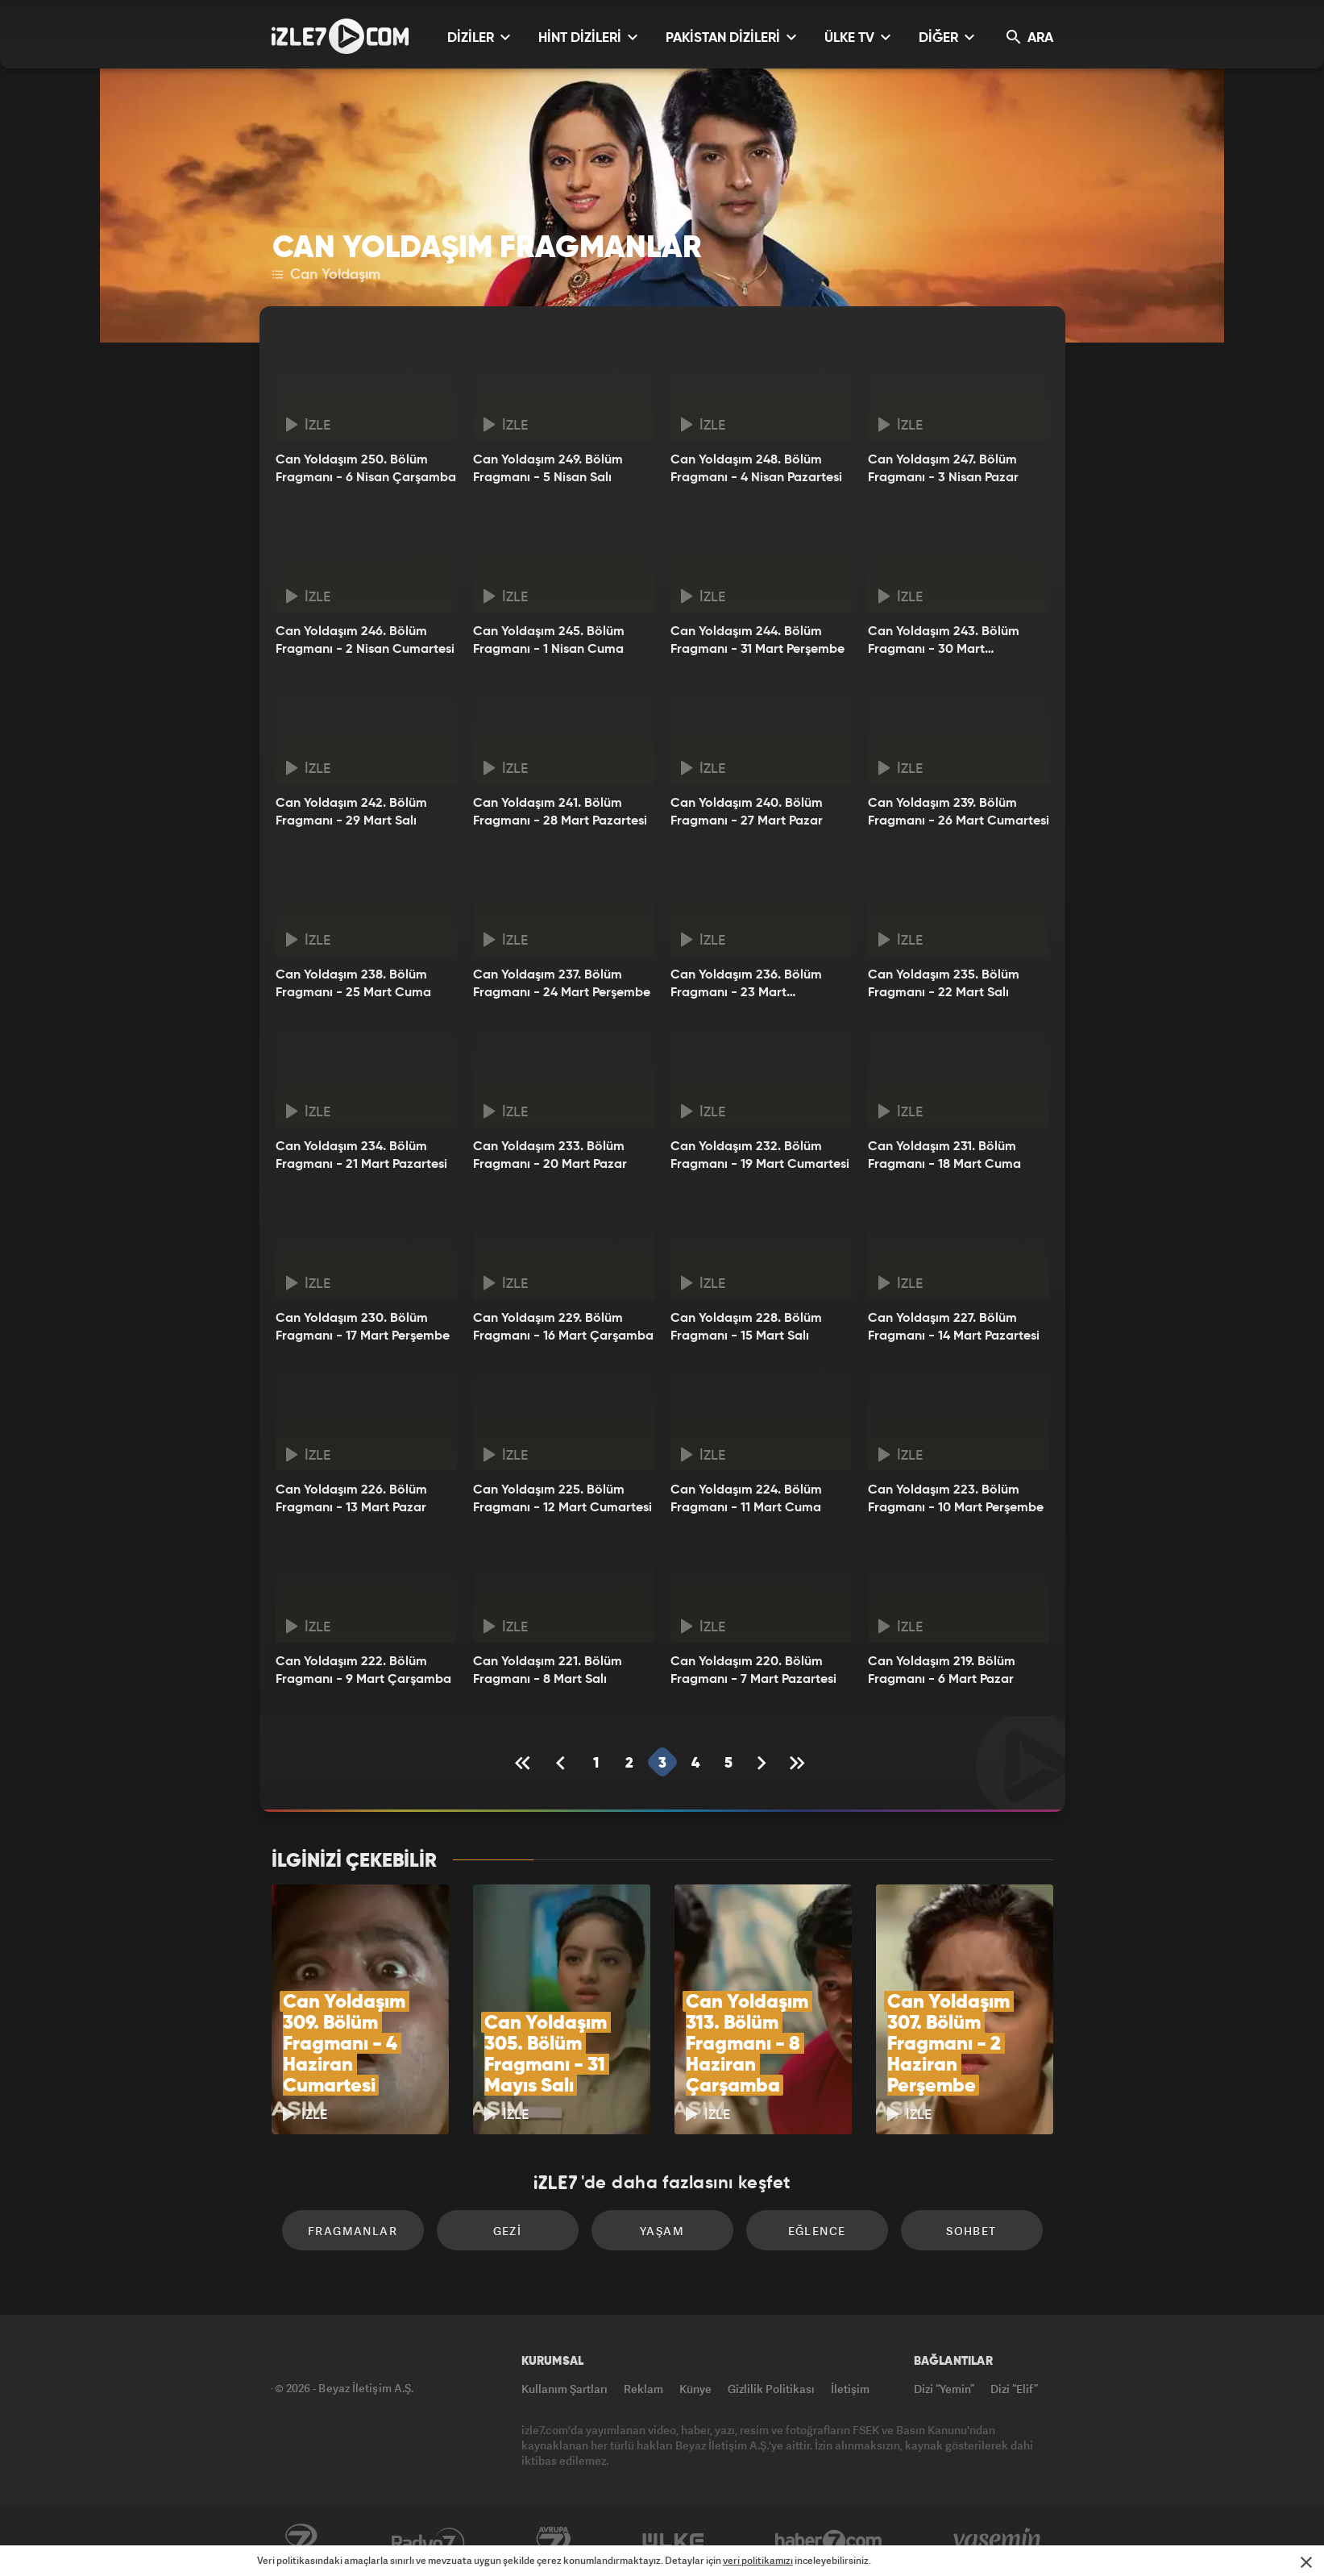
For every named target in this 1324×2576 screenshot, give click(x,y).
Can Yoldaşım (326, 275)
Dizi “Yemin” (944, 2388)
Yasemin (998, 2541)
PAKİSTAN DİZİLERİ (731, 37)
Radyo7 (428, 2541)
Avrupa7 (553, 2541)
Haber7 (828, 2541)
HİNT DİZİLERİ (587, 37)
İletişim (850, 2388)
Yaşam (662, 2230)
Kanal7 (300, 2541)
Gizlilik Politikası (771, 2388)
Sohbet (971, 2230)
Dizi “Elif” (1014, 2388)
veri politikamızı (758, 2560)
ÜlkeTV (673, 2541)
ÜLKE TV (857, 37)
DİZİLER (478, 37)
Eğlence (817, 2230)
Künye (695, 2388)
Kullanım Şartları (564, 2388)
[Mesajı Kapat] (1306, 2562)
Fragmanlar (352, 2230)
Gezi (507, 2230)
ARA (1029, 37)
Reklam (643, 2388)
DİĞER (946, 37)
